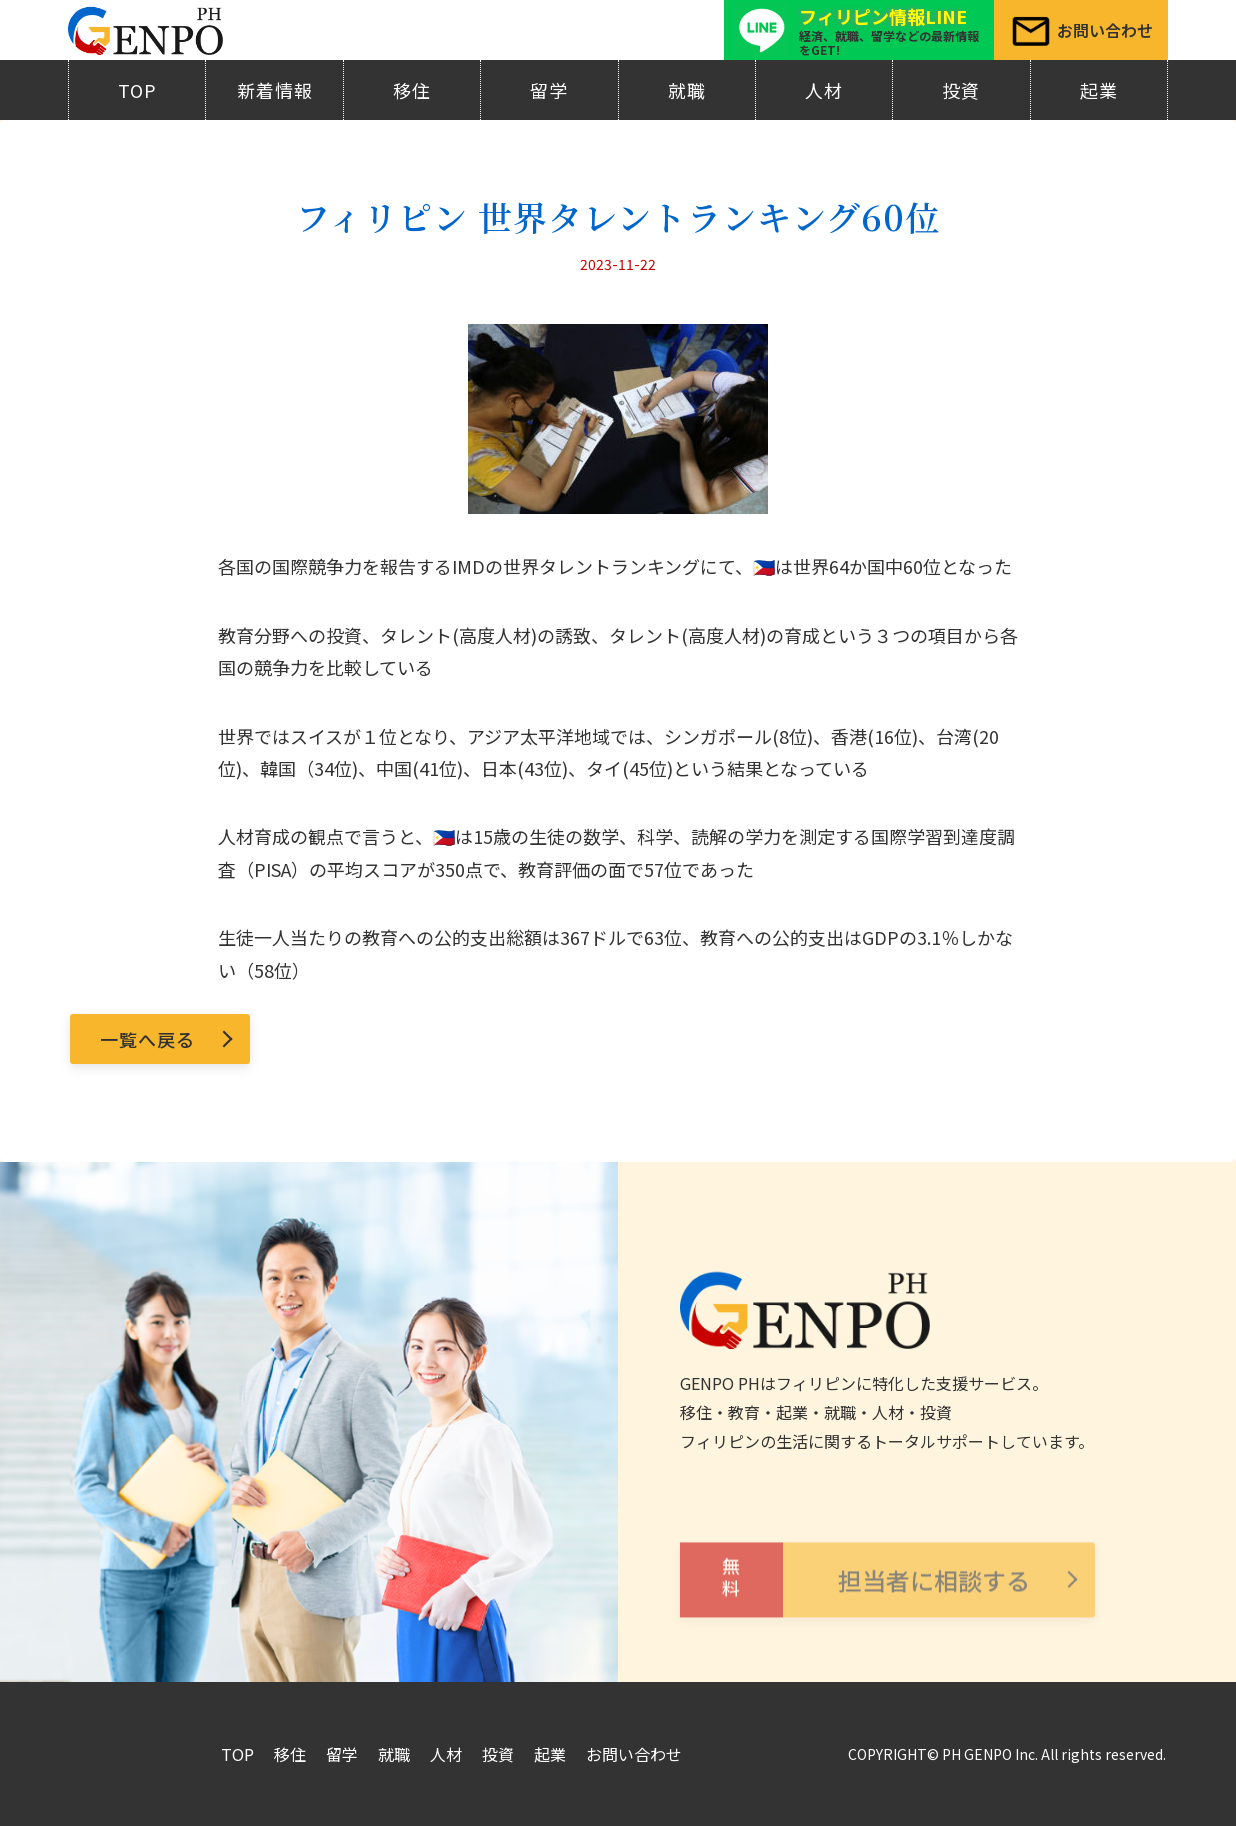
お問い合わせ (634, 1754)
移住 (412, 90)
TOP (137, 90)
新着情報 (275, 90)
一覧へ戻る (147, 1039)
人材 (824, 90)
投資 (961, 90)
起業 (1099, 90)
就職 (687, 90)
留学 (549, 90)
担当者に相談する (855, 1610)
